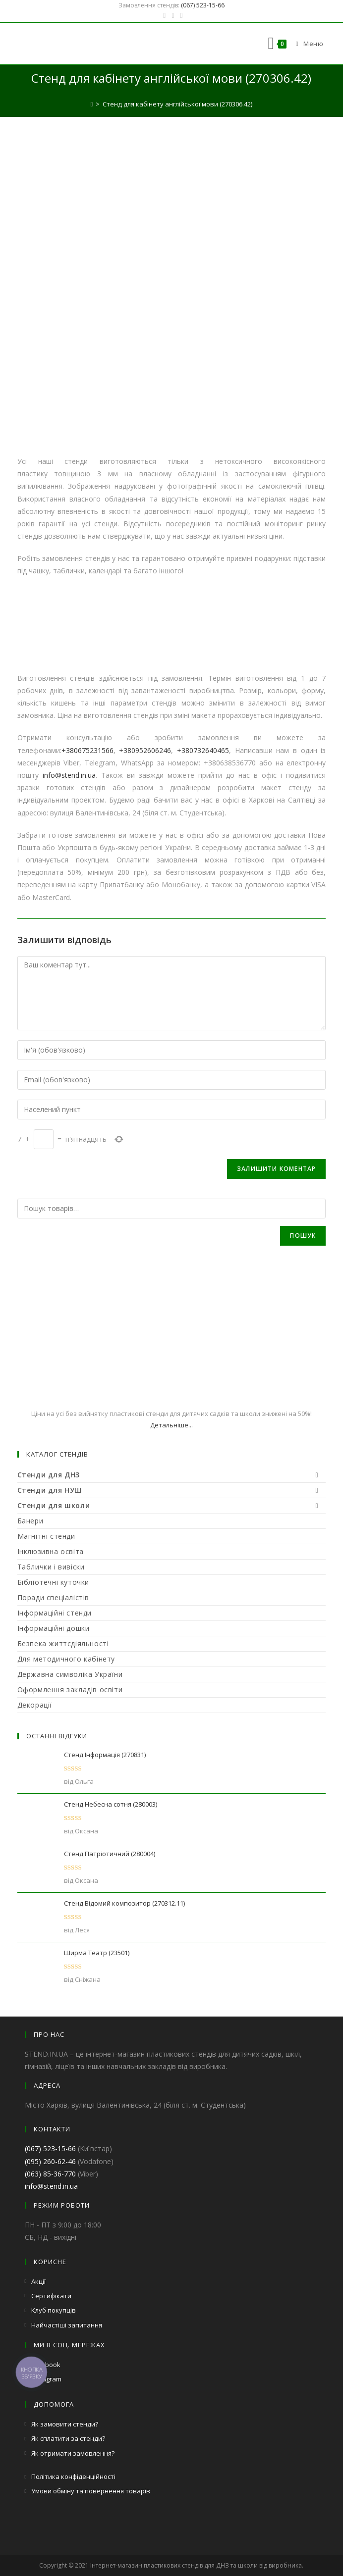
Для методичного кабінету (66, 1659)
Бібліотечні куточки (53, 1582)
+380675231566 (87, 750)
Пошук (303, 1235)
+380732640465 (203, 750)
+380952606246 (145, 750)
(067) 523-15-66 (203, 5)
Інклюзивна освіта (50, 1551)
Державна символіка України (70, 1674)
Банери (30, 1520)
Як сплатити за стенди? (68, 2438)
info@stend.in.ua (69, 775)
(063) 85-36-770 (50, 2173)
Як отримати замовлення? (72, 2453)
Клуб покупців (53, 2310)
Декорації (34, 1705)
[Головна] (92, 104)
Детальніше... (171, 1424)
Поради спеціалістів (53, 1597)
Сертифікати (51, 2295)
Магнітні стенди (46, 1536)
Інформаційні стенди (54, 1612)
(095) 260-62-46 (50, 2161)
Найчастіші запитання (66, 2325)
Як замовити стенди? (64, 2424)
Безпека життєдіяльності (63, 1643)
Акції (38, 2281)
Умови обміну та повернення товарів (90, 2490)
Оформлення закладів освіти (70, 1689)
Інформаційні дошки (53, 1628)
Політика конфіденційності (73, 2476)
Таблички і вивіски (51, 1566)
